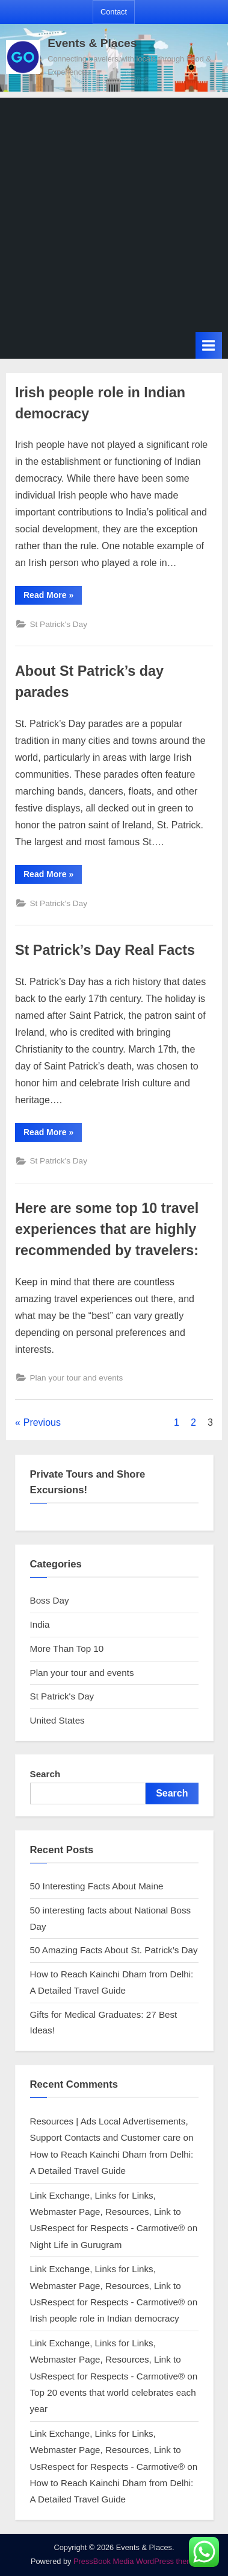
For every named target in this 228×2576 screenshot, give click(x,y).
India (40, 1624)
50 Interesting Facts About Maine (97, 1886)
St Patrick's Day (58, 624)
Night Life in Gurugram (76, 2245)
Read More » (52, 597)
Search (45, 1774)
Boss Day (49, 1600)
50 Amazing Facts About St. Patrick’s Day (114, 1950)
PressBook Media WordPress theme (135, 2561)
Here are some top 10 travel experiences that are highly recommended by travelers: (107, 1229)
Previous (42, 1422)
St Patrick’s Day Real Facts (105, 950)
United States (57, 1720)
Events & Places (92, 43)
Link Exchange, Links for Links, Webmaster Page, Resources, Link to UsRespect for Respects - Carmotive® (107, 2212)
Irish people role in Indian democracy (104, 2318)
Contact (113, 11)
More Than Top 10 (67, 1648)
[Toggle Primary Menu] (209, 345)
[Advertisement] (114, 212)
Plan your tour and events (76, 1377)
